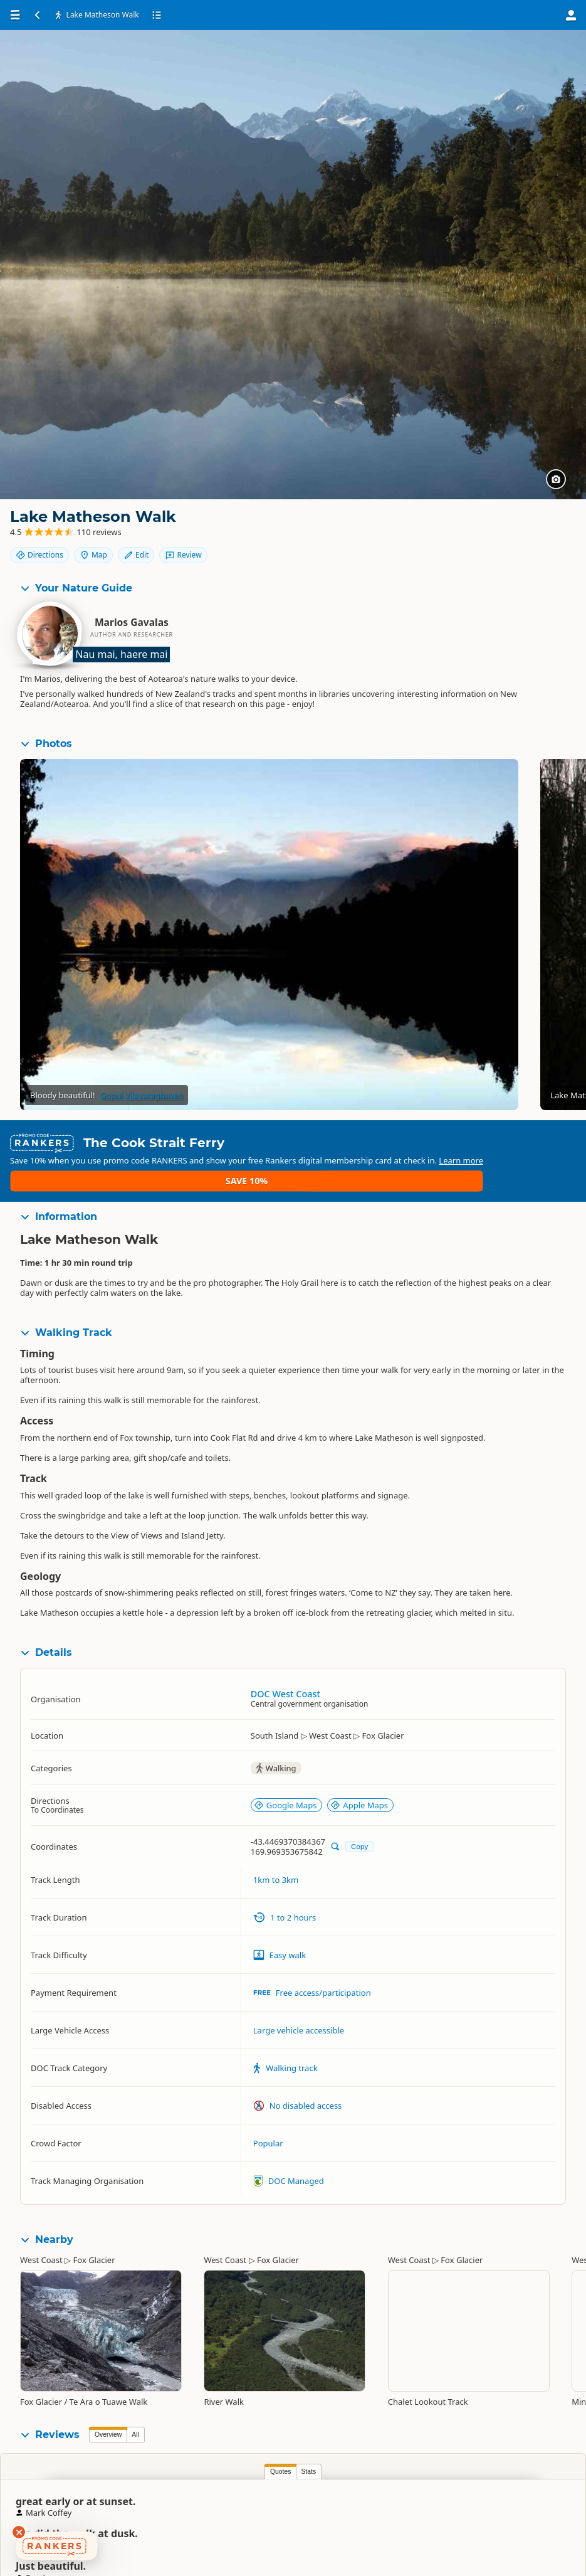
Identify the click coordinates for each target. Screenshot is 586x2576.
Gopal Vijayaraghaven (142, 1097)
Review (542, 548)
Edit (547, 527)
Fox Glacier (94, 2229)
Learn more (292, 1157)
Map (505, 527)
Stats (136, 2441)
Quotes (107, 2441)
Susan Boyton (407, 2499)
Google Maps (285, 1775)
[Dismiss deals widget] (19, 2532)
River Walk (224, 2371)
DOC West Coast (285, 1664)
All (135, 2404)
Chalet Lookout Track (428, 2371)
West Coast (41, 2229)
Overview (108, 2404)
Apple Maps (359, 1775)
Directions (451, 527)
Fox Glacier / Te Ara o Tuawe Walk (83, 2371)
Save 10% (539, 1147)
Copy (359, 1816)
